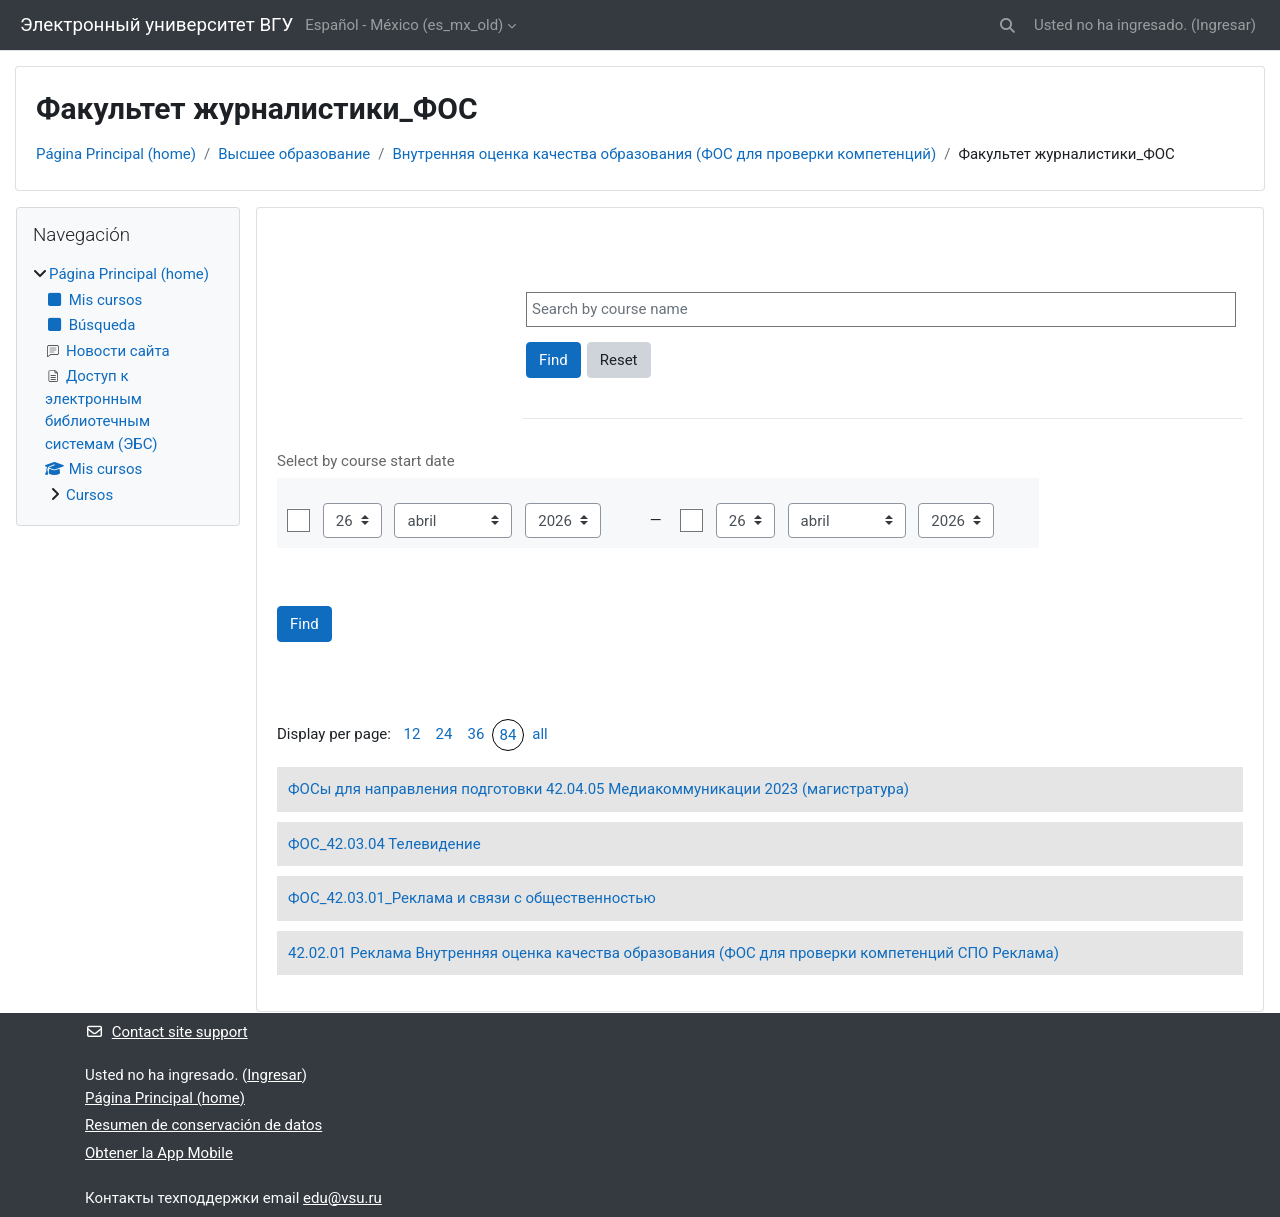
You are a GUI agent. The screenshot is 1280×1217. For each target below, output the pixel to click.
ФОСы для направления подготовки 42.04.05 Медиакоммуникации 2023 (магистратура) (598, 789)
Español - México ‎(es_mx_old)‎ (404, 25)
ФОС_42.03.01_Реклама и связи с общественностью (472, 898)
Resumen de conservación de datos (203, 1125)
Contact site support (166, 1032)
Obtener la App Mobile (159, 1153)
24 (444, 734)
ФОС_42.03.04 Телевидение (384, 844)
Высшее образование (294, 154)
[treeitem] (128, 384)
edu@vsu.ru (342, 1198)
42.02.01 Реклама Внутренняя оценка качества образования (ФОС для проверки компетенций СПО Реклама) (673, 953)
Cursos (89, 495)
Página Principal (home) (116, 154)
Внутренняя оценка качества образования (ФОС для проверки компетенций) (664, 154)
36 (476, 734)
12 (412, 734)
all (539, 734)
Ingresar (1223, 25)
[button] (1007, 25)
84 (508, 735)
